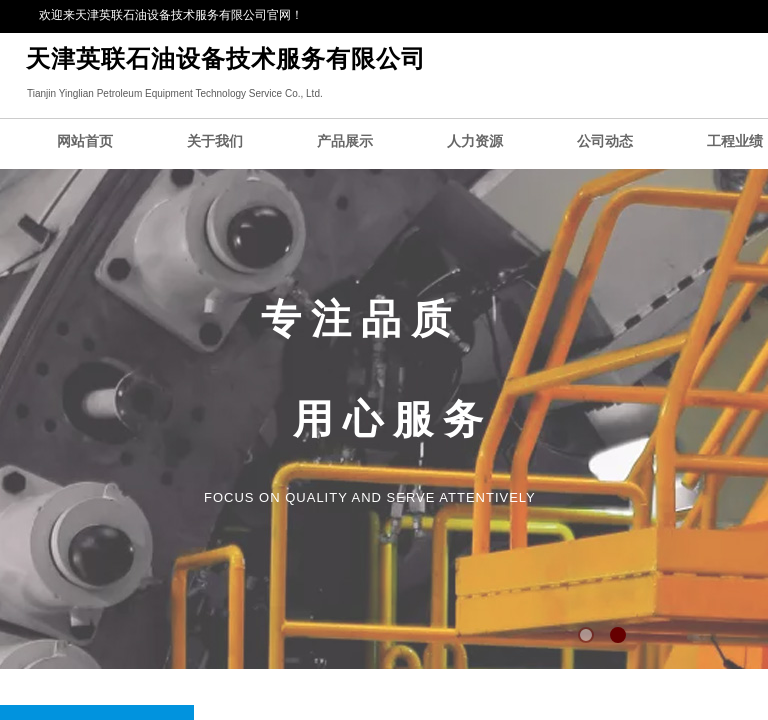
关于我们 (215, 141)
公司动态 (605, 141)
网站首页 (85, 141)
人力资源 (475, 141)
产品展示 (345, 141)
